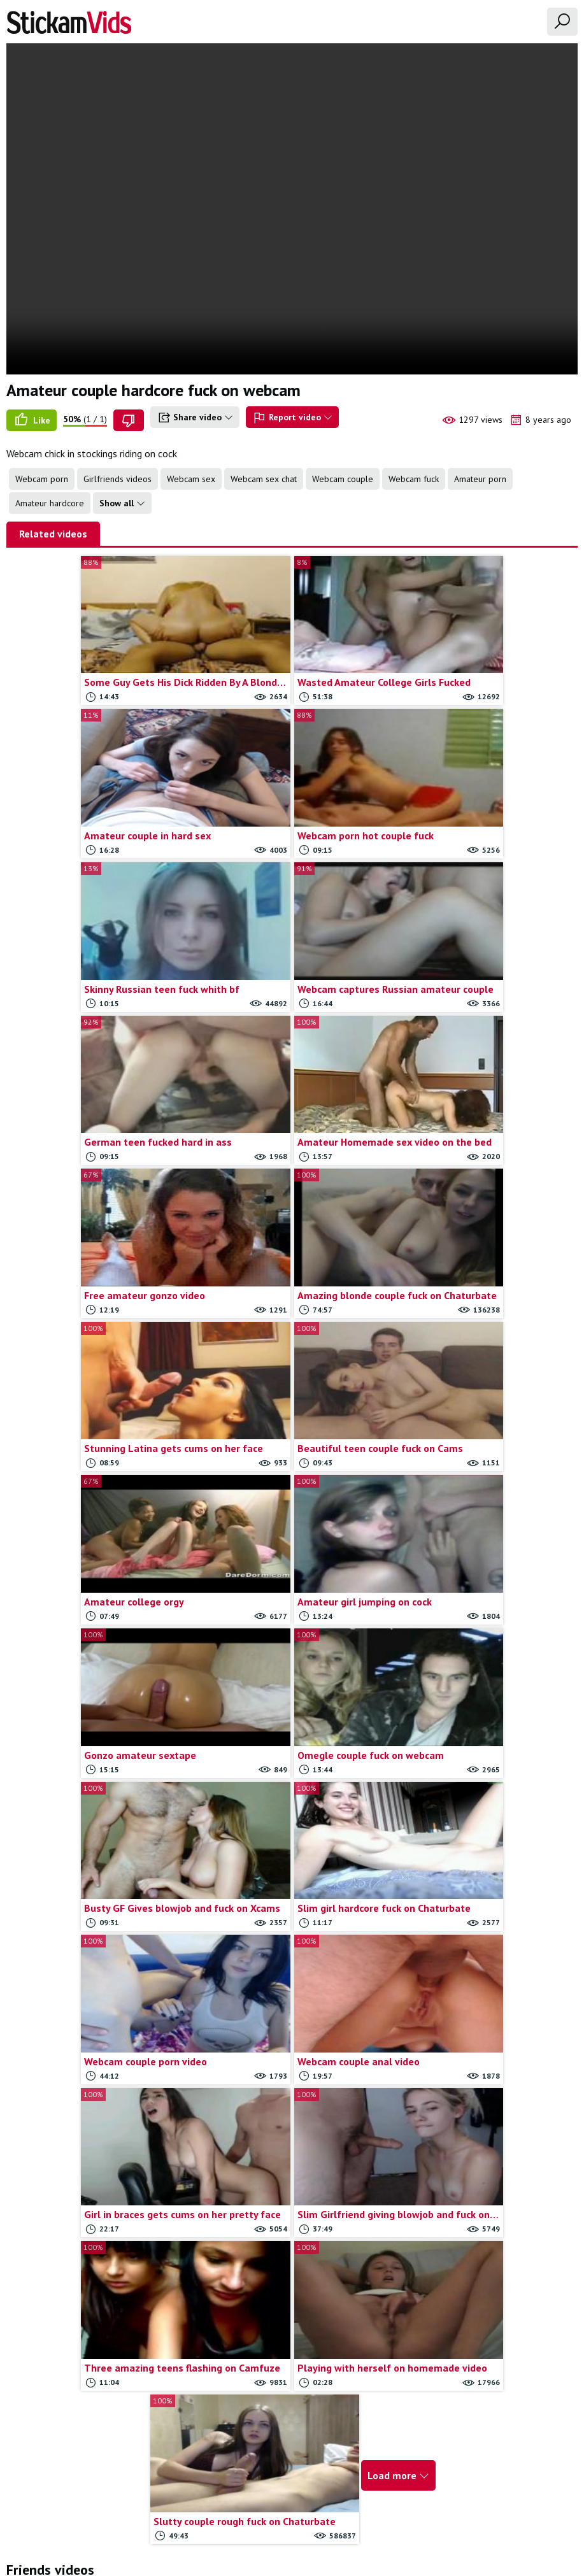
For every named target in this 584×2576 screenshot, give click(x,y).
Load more (387, 1761)
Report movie (313, 2503)
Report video (292, 418)
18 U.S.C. (429, 2503)
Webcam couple (342, 479)
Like (31, 420)
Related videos (53, 533)
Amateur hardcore (49, 503)
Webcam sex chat (264, 479)
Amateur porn (480, 479)
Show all (122, 503)
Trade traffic (375, 2503)
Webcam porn (41, 479)
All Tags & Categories (180, 2503)
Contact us (255, 2503)
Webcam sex (191, 479)
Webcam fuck (413, 479)
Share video (195, 418)
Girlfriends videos (117, 479)
